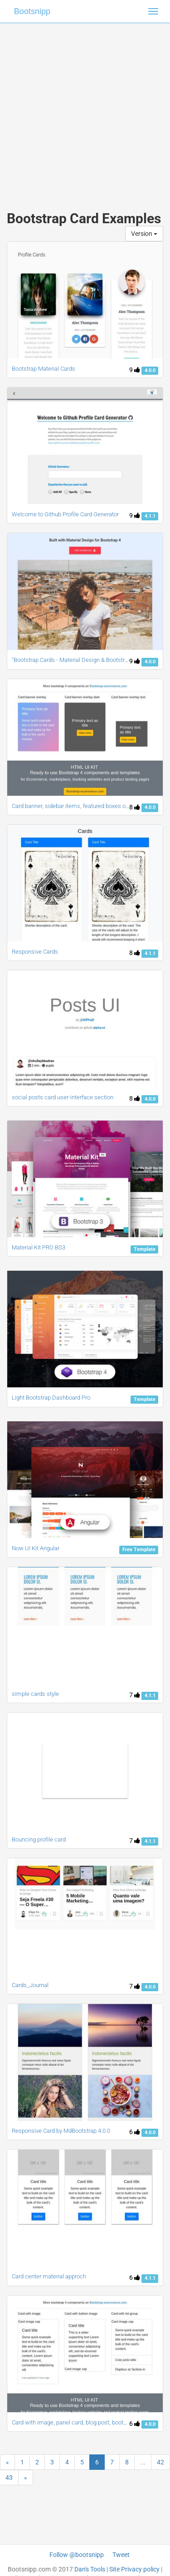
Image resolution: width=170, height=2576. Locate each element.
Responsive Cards (35, 951)
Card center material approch (49, 2276)
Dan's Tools (89, 2569)
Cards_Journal (30, 1985)
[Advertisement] (85, 108)
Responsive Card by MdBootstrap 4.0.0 (61, 2130)
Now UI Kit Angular (35, 1548)
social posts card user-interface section (62, 1097)
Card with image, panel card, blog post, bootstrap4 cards (83, 2422)
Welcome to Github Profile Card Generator (65, 514)
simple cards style (35, 1693)
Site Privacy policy (134, 2569)
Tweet (121, 2554)
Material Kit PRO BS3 (38, 1247)
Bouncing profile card (39, 1839)
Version (144, 233)
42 (160, 2462)
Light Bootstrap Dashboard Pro (51, 1397)
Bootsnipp (32, 11)
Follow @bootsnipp (76, 2554)
